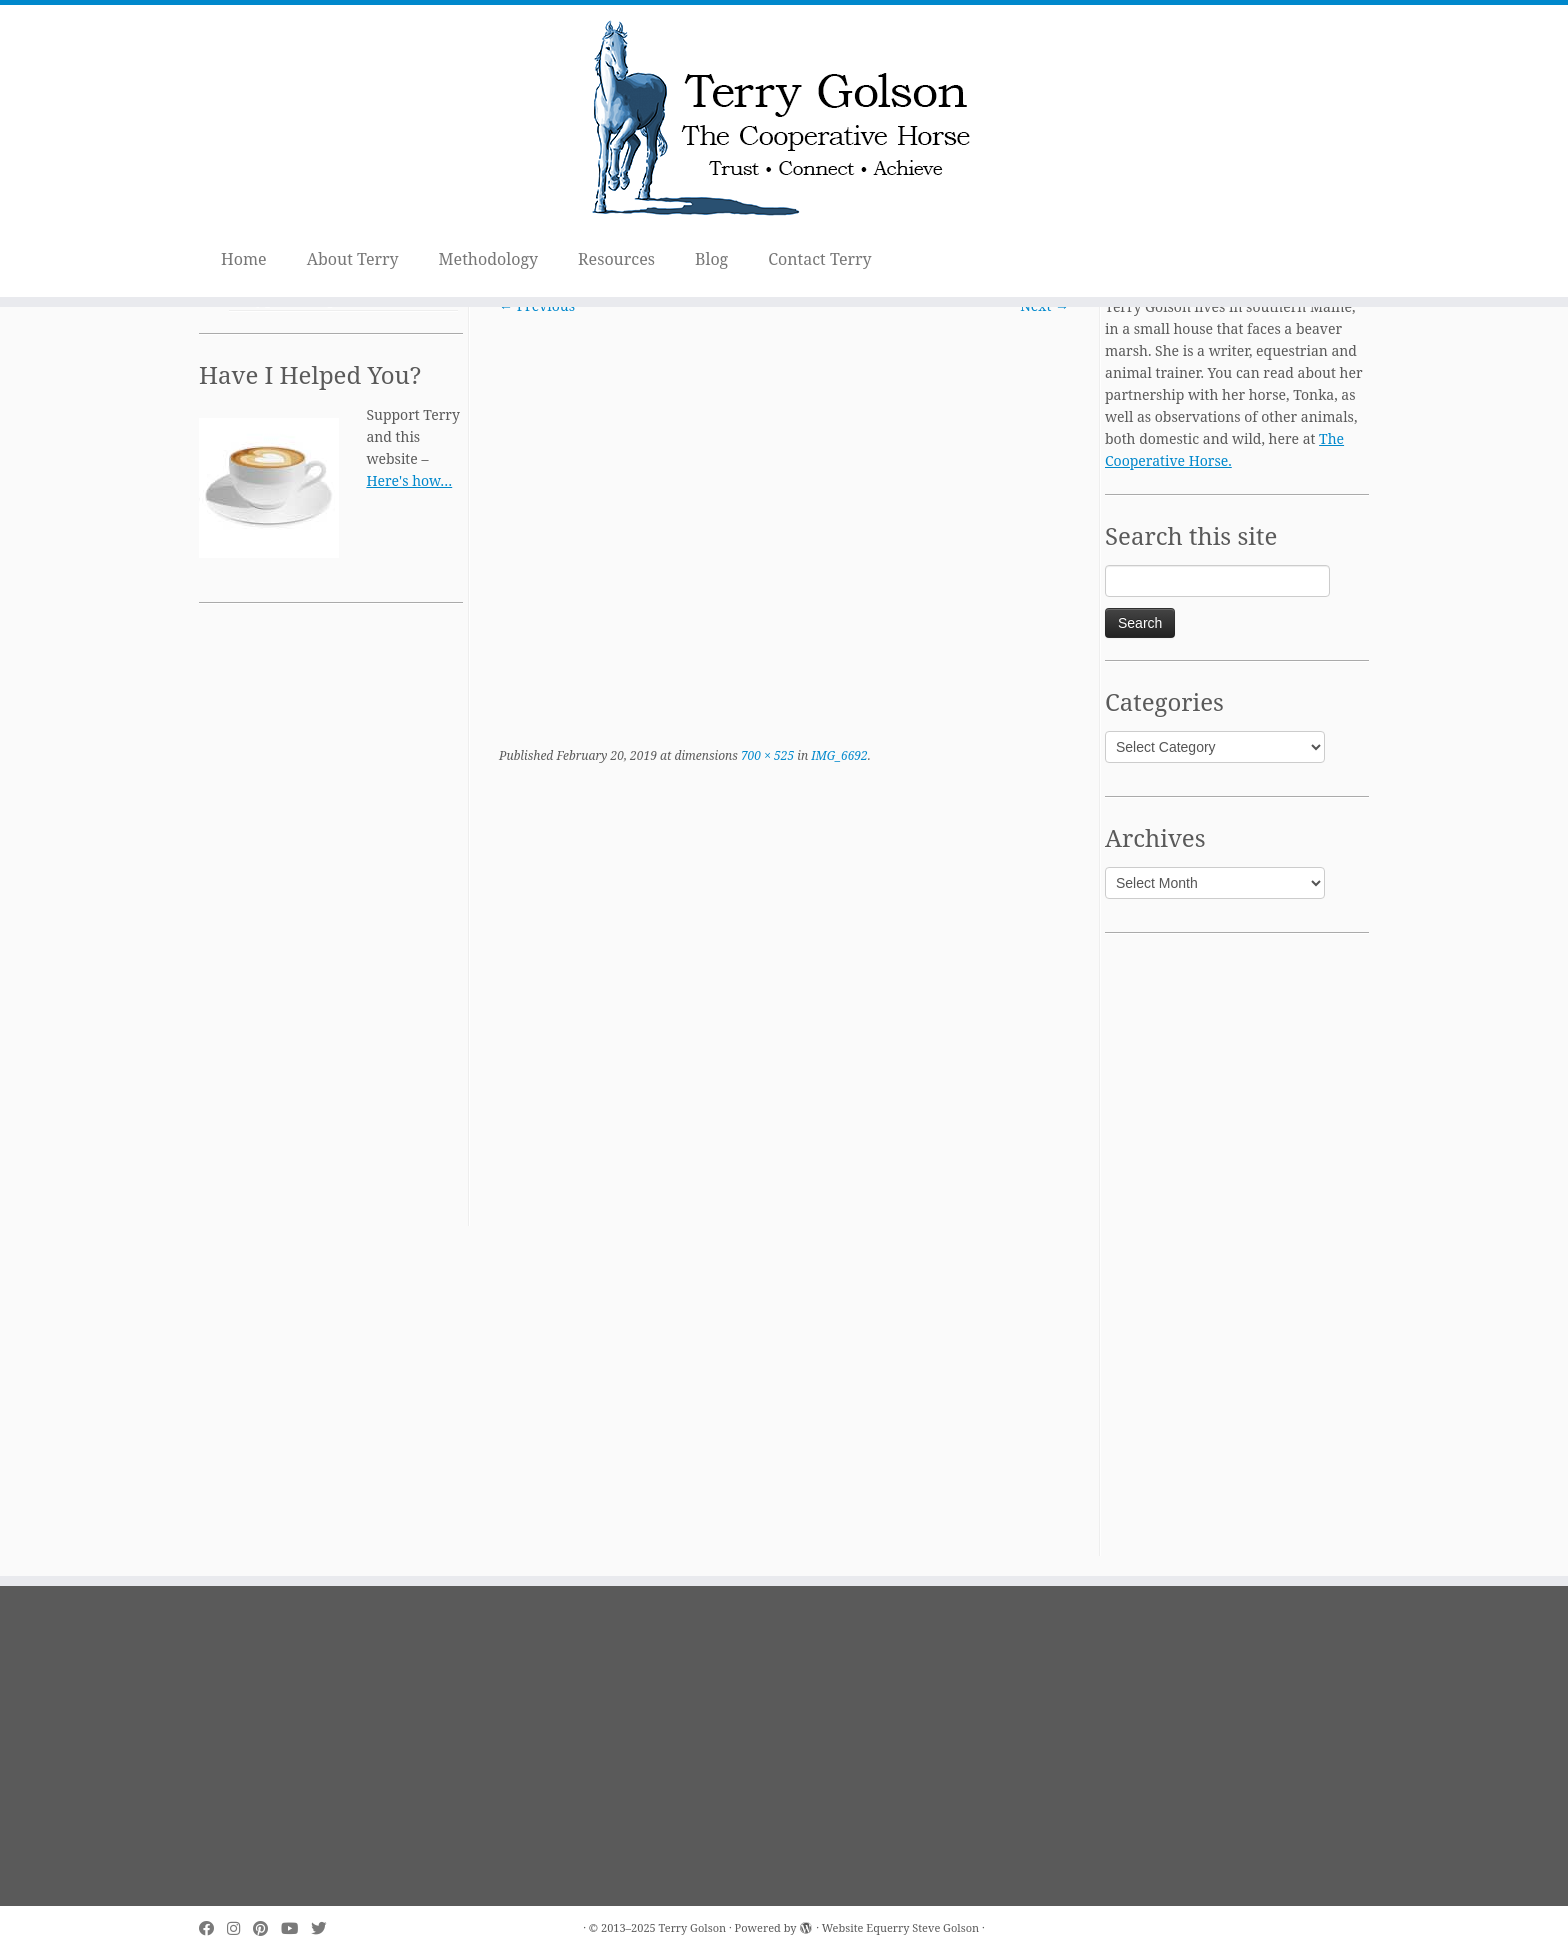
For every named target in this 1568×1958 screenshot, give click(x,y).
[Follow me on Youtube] (296, 1928)
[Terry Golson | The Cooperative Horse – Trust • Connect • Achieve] (784, 121)
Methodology (489, 259)
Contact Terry (819, 259)
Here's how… (409, 480)
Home (244, 259)
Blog (711, 259)
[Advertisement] (331, 926)
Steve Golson (945, 1927)
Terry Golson (693, 1927)
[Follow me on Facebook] (213, 1928)
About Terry (353, 259)
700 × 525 (766, 755)
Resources (616, 259)
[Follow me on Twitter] (325, 1928)
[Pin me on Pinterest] (267, 1928)
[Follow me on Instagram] (240, 1928)
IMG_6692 (838, 755)
